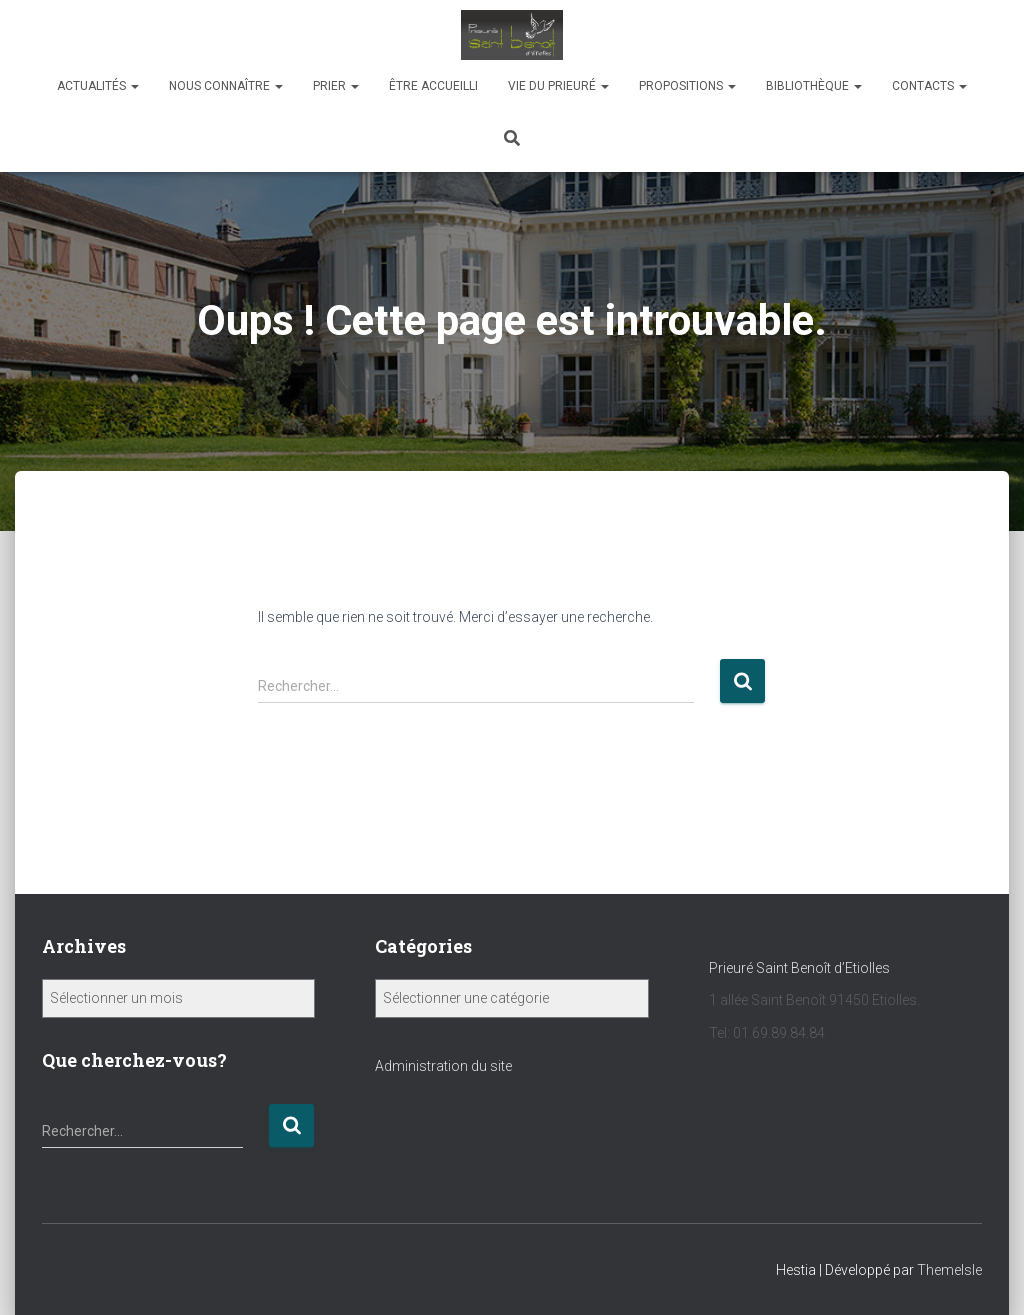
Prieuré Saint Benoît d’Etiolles (801, 968)
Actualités (98, 86)
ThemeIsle (949, 1270)
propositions (687, 86)
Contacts (929, 86)
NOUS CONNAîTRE (226, 86)
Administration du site (443, 1066)
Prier (336, 86)
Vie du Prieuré (558, 86)
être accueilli (433, 86)
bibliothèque (814, 86)
